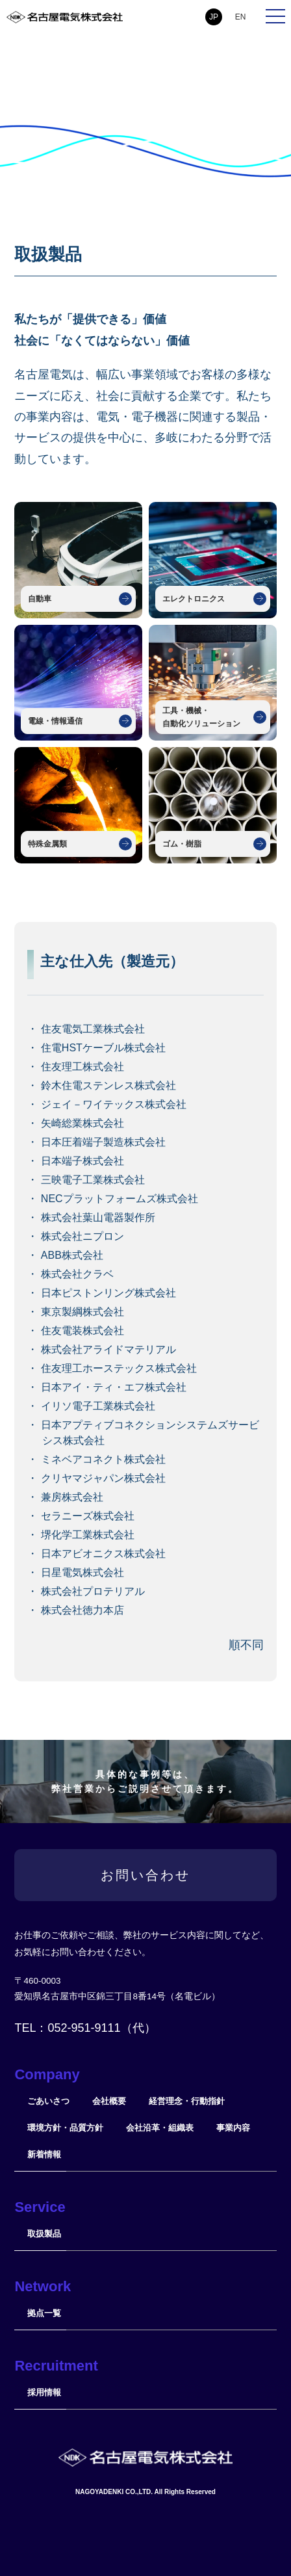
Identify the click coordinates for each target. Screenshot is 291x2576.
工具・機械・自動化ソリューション (201, 717)
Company (46, 2074)
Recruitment (55, 2366)
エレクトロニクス (193, 598)
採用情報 (44, 2392)
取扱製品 (44, 2234)
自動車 (39, 598)
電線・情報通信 (55, 721)
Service (39, 2207)
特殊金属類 (47, 843)
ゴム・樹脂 (181, 843)
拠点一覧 (44, 2313)
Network (42, 2286)
